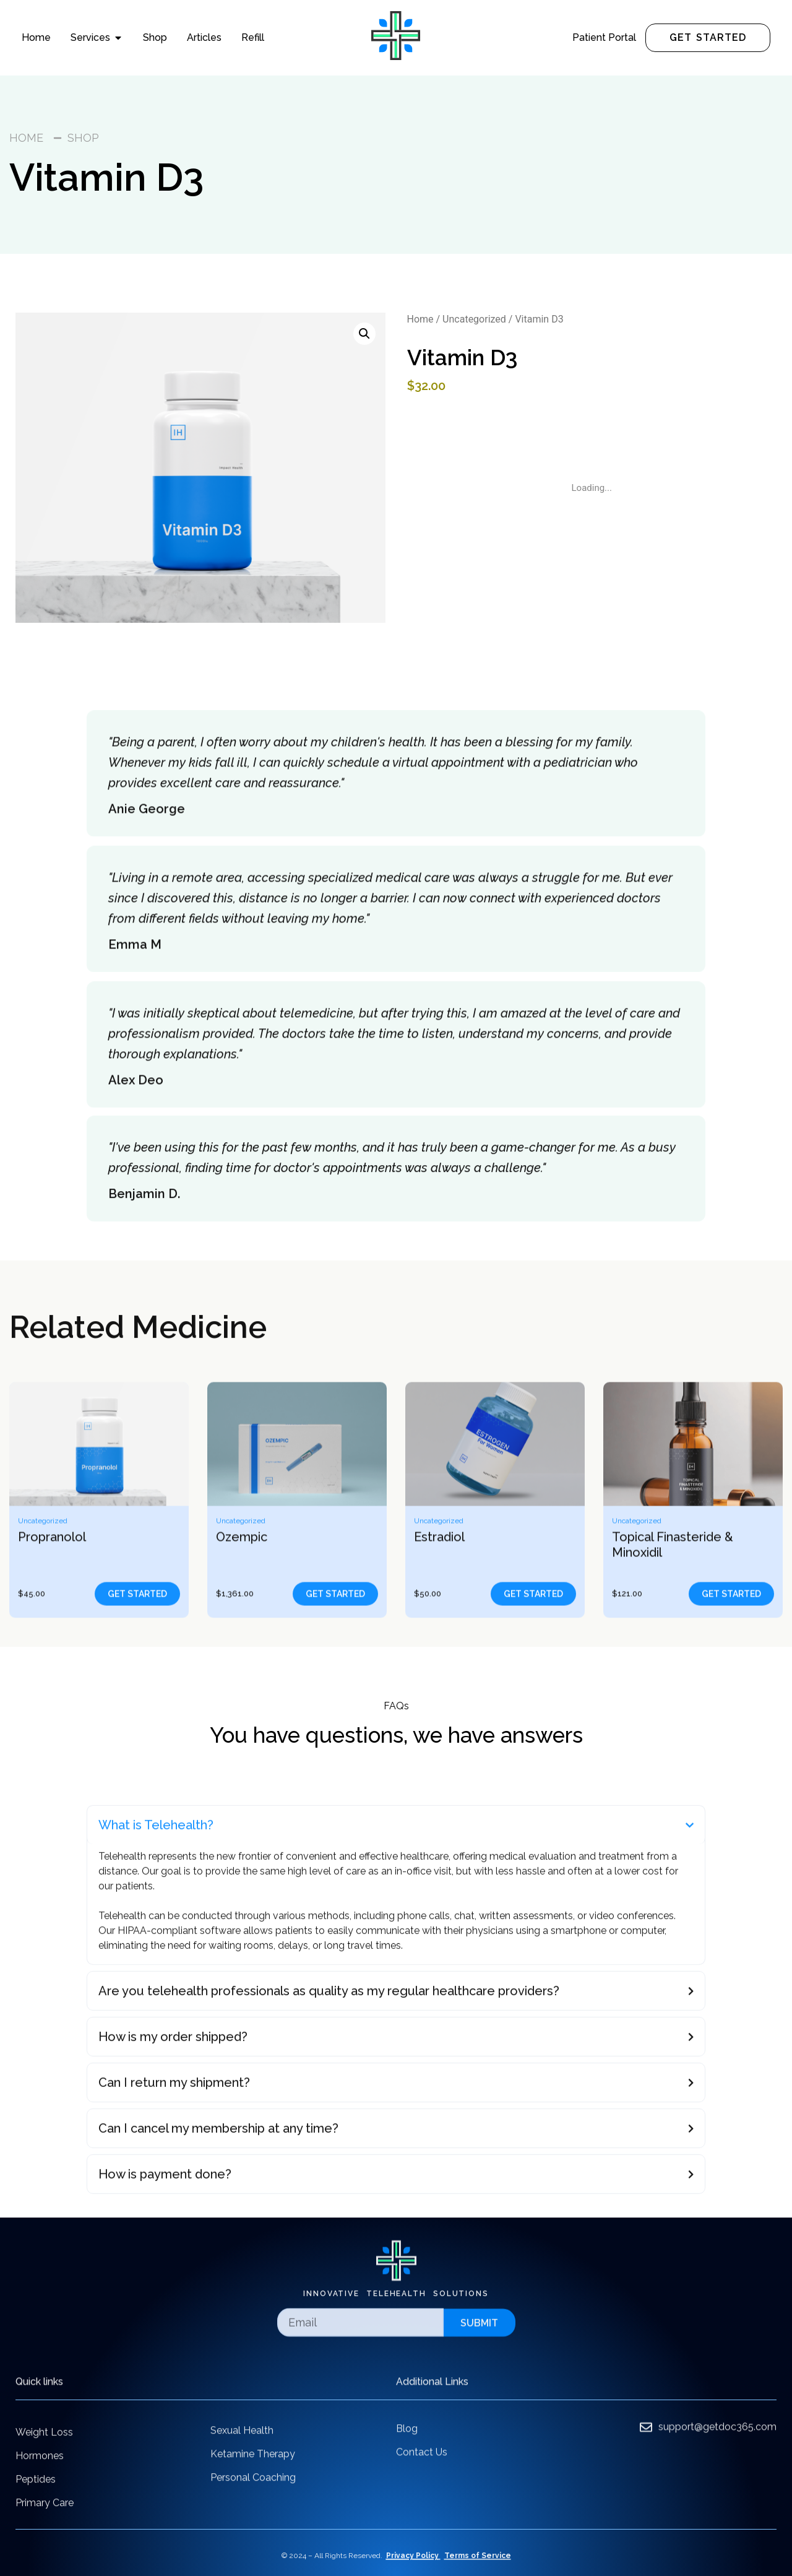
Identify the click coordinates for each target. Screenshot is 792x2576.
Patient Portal (604, 37)
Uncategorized (474, 319)
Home (420, 319)
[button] (364, 334)
